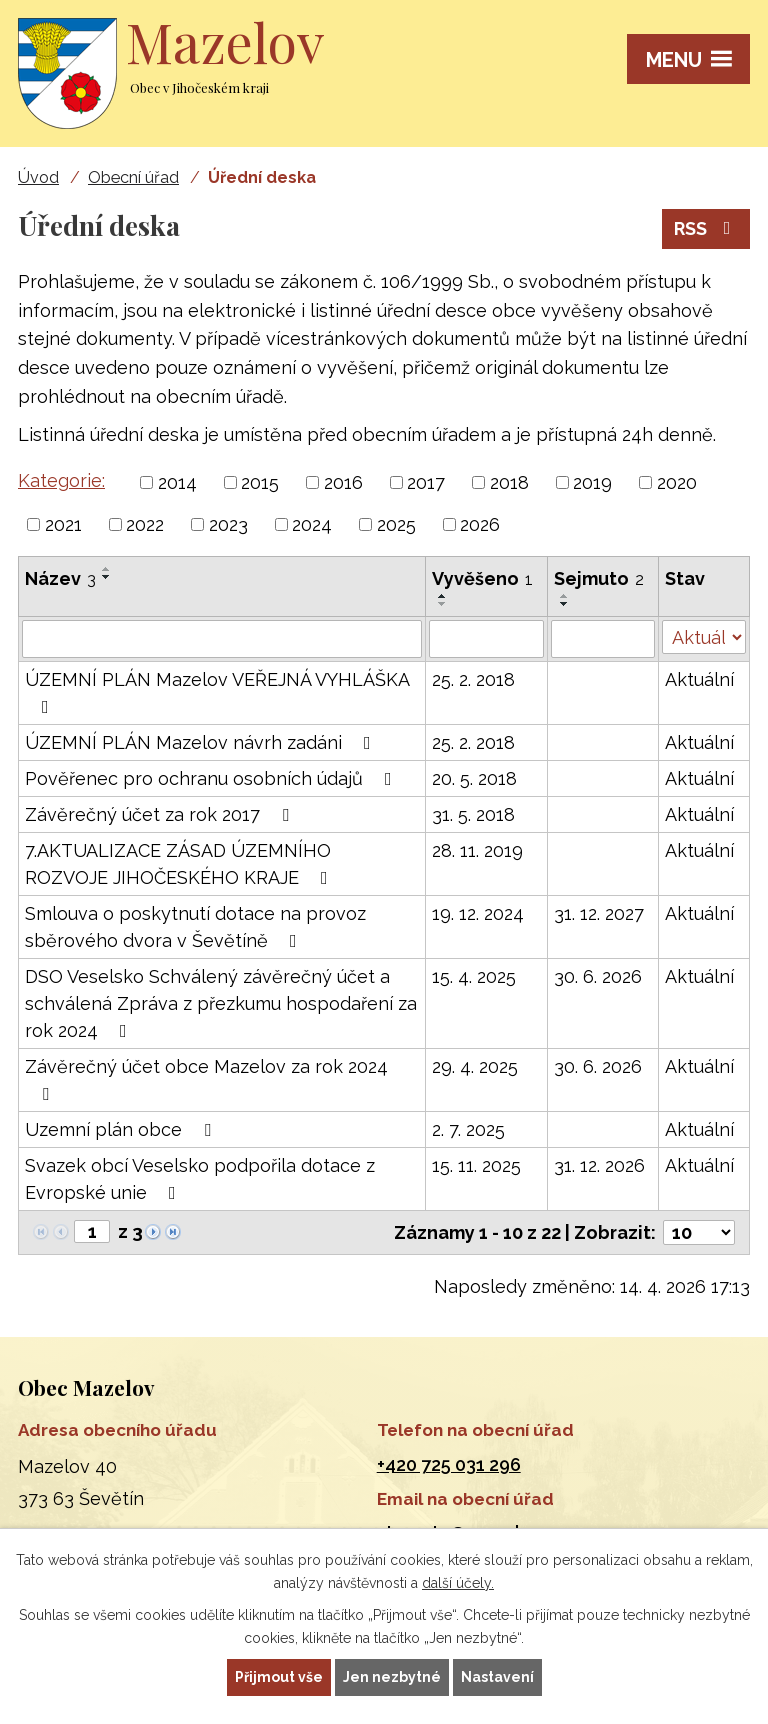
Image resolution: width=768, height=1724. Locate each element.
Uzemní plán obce (122, 1129)
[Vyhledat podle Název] (222, 639)
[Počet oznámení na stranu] (699, 1232)
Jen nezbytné (392, 1677)
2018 (509, 482)
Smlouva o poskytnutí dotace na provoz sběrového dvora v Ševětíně (195, 927)
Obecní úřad (133, 177)
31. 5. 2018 (473, 814)
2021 (63, 524)
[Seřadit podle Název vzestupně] (107, 569)
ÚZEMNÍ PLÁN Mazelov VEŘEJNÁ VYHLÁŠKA (217, 692)
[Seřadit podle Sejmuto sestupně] (565, 604)
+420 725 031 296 (449, 1464)
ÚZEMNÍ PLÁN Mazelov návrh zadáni (202, 742)
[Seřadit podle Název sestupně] (107, 577)
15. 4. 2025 (474, 976)
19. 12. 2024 (478, 913)
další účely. (458, 1583)
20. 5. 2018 (474, 778)
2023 (228, 524)
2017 (426, 482)
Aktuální (699, 679)
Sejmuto (599, 578)
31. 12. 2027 (599, 913)
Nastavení (497, 1677)
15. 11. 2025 (476, 1165)
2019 (592, 482)
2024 (312, 524)
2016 (343, 482)
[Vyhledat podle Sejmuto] (603, 639)
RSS (706, 228)
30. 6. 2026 (598, 976)
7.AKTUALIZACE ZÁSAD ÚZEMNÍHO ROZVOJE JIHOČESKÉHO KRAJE (180, 864)
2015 (260, 482)
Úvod (38, 177)
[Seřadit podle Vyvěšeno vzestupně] (443, 596)
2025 (396, 524)
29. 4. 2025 (475, 1066)
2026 (480, 524)
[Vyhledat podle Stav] (704, 637)
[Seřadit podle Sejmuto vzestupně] (565, 596)
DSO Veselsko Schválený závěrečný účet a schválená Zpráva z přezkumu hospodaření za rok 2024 (221, 1003)
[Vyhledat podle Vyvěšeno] (486, 639)
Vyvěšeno (482, 578)
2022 (145, 524)
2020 (677, 482)
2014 (177, 482)
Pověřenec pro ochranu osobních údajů (212, 778)
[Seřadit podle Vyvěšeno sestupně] (443, 604)
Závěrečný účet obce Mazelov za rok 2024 (206, 1079)
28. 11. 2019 (477, 850)
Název (60, 578)
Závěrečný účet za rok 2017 (161, 814)
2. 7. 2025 (468, 1129)
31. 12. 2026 (599, 1165)
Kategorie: (61, 480)
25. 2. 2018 (473, 679)
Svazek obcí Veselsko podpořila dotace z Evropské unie (200, 1179)
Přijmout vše (279, 1677)
